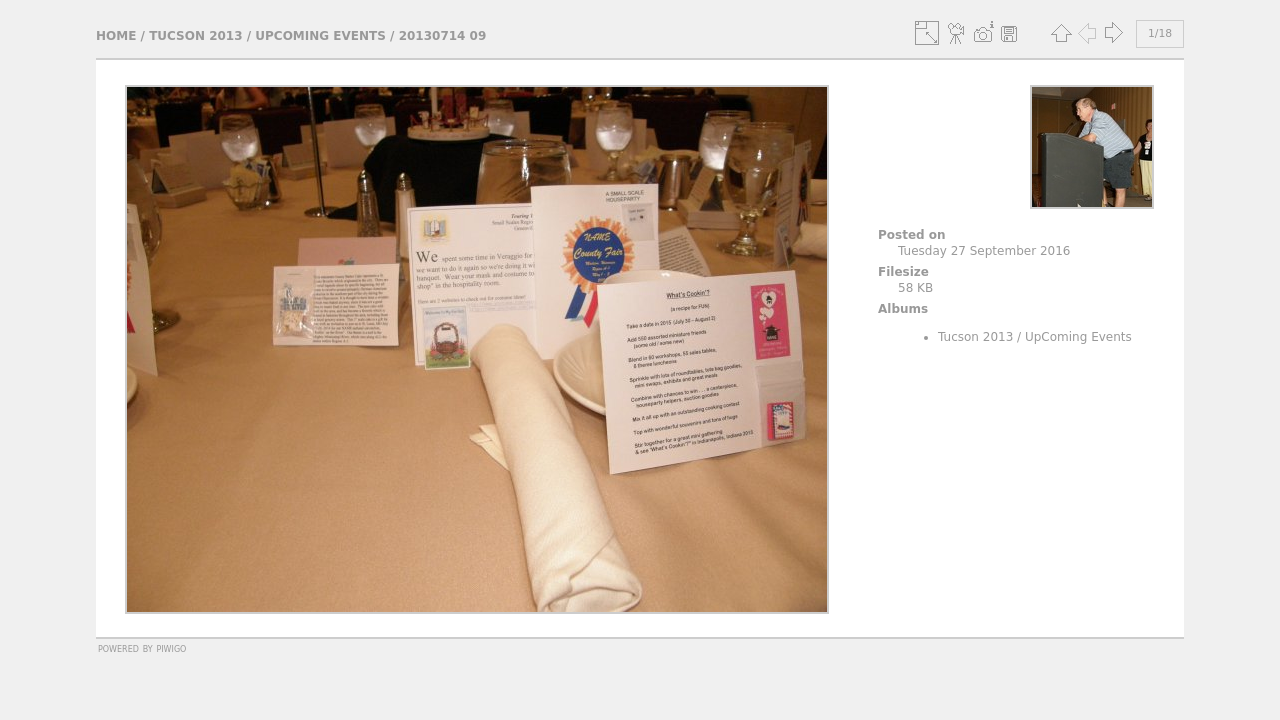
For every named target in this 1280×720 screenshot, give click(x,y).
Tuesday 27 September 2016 (984, 251)
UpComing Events (320, 36)
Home (116, 36)
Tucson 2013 (195, 36)
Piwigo (171, 648)
